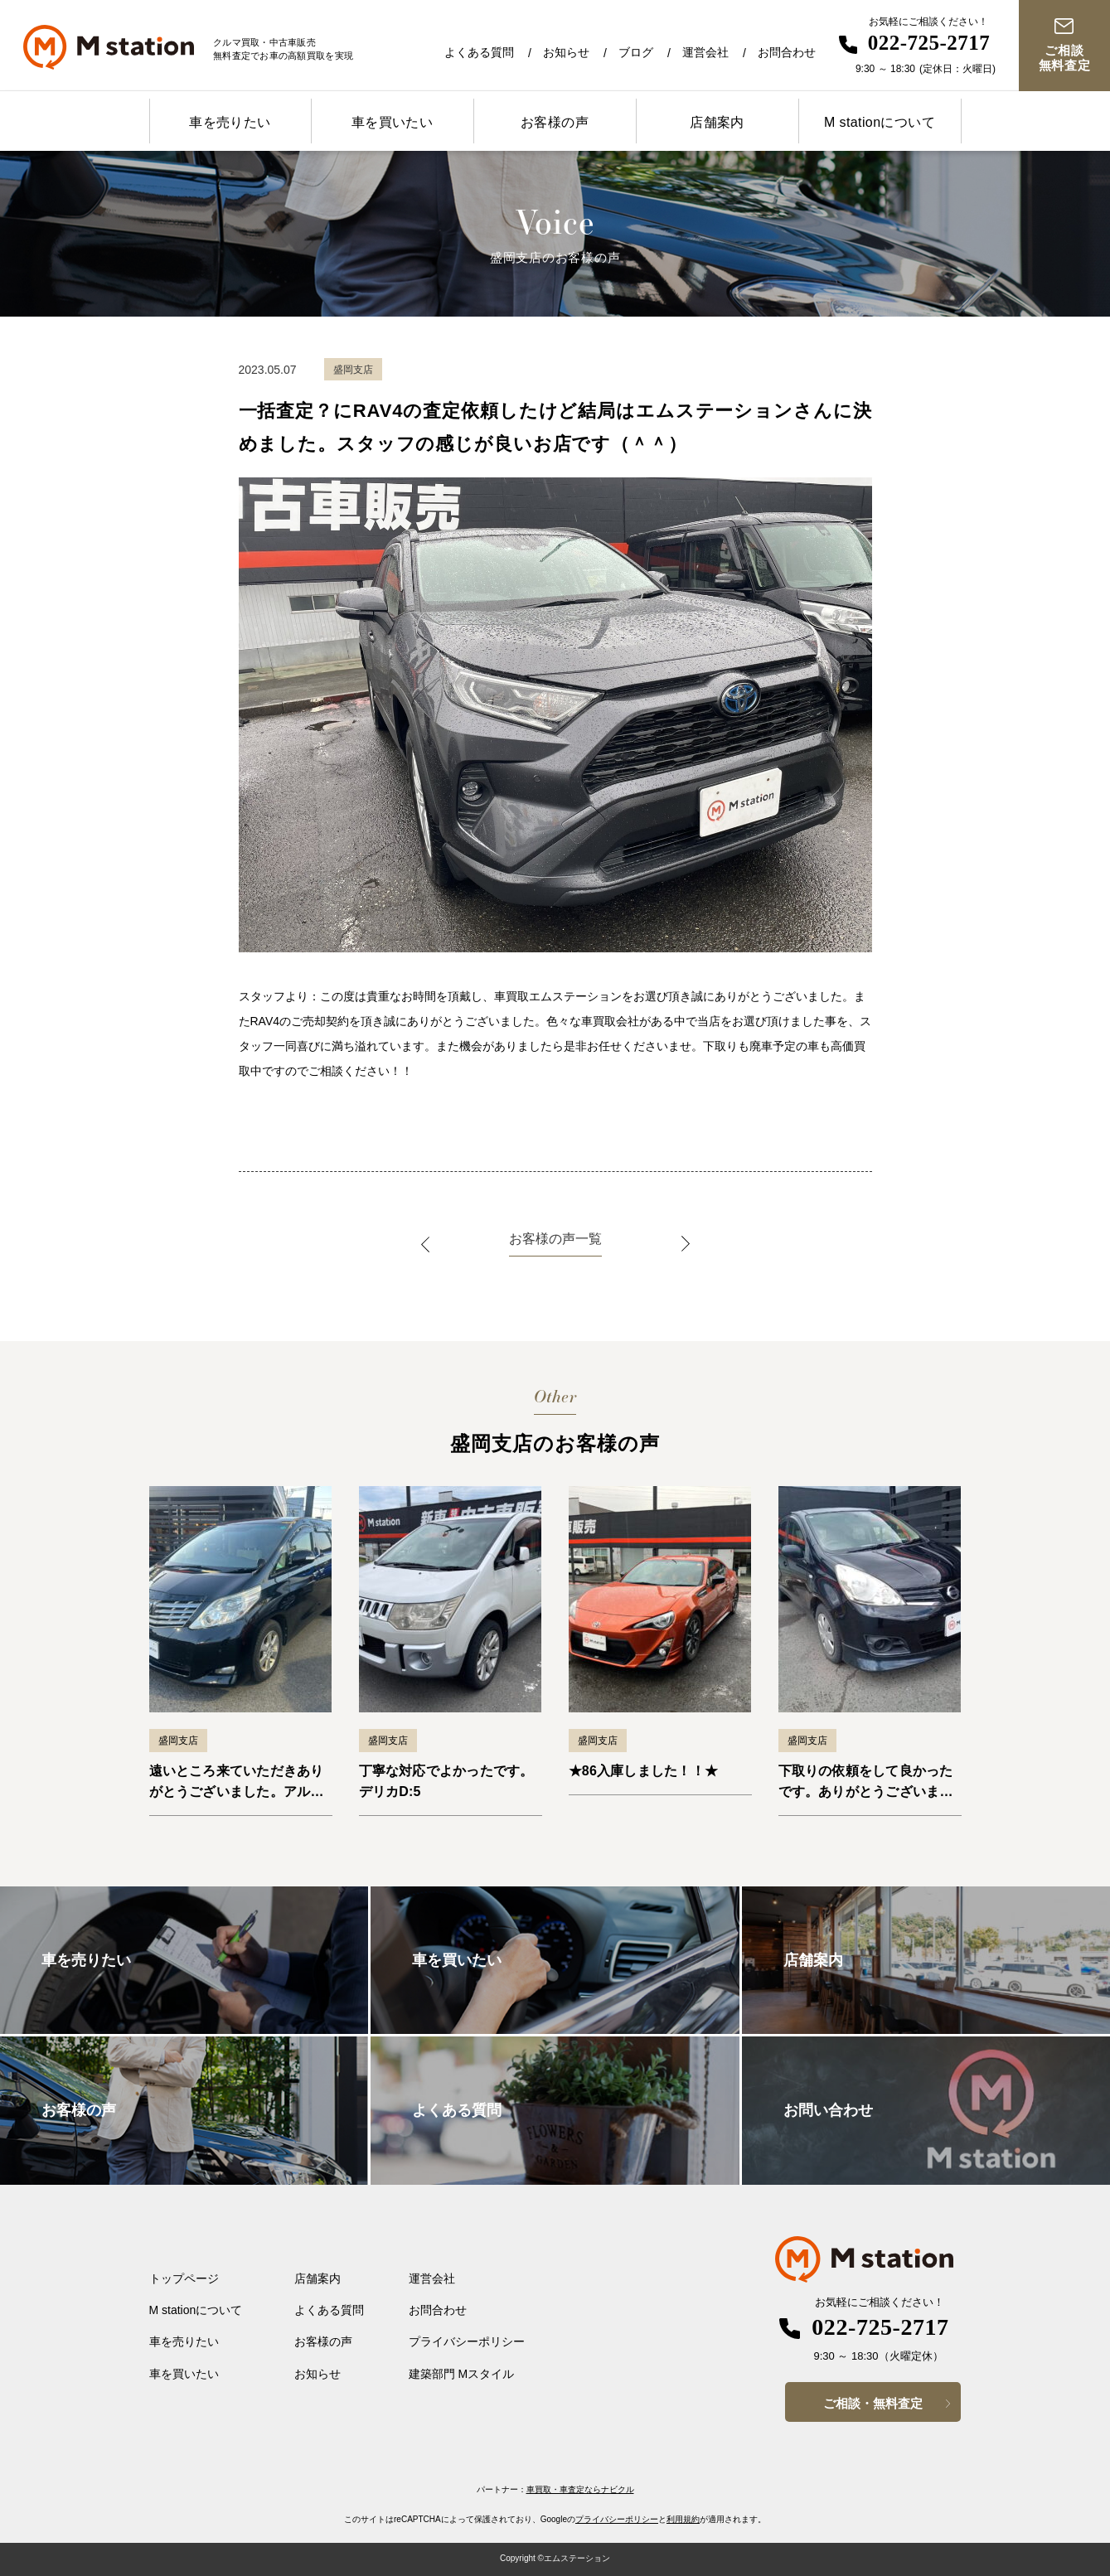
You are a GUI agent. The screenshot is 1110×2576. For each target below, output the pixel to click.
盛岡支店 (178, 1740)
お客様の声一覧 (555, 1239)
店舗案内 (717, 122)
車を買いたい (392, 122)
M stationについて (879, 122)
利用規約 (683, 2519)
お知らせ (566, 52)
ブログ (635, 52)
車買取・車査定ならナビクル (580, 2489)
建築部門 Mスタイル (462, 2373)
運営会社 (705, 52)
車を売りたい (229, 122)
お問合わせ (787, 52)
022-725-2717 (929, 42)
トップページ (184, 2278)
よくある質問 (479, 52)
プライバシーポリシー (467, 2341)
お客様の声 (555, 122)
